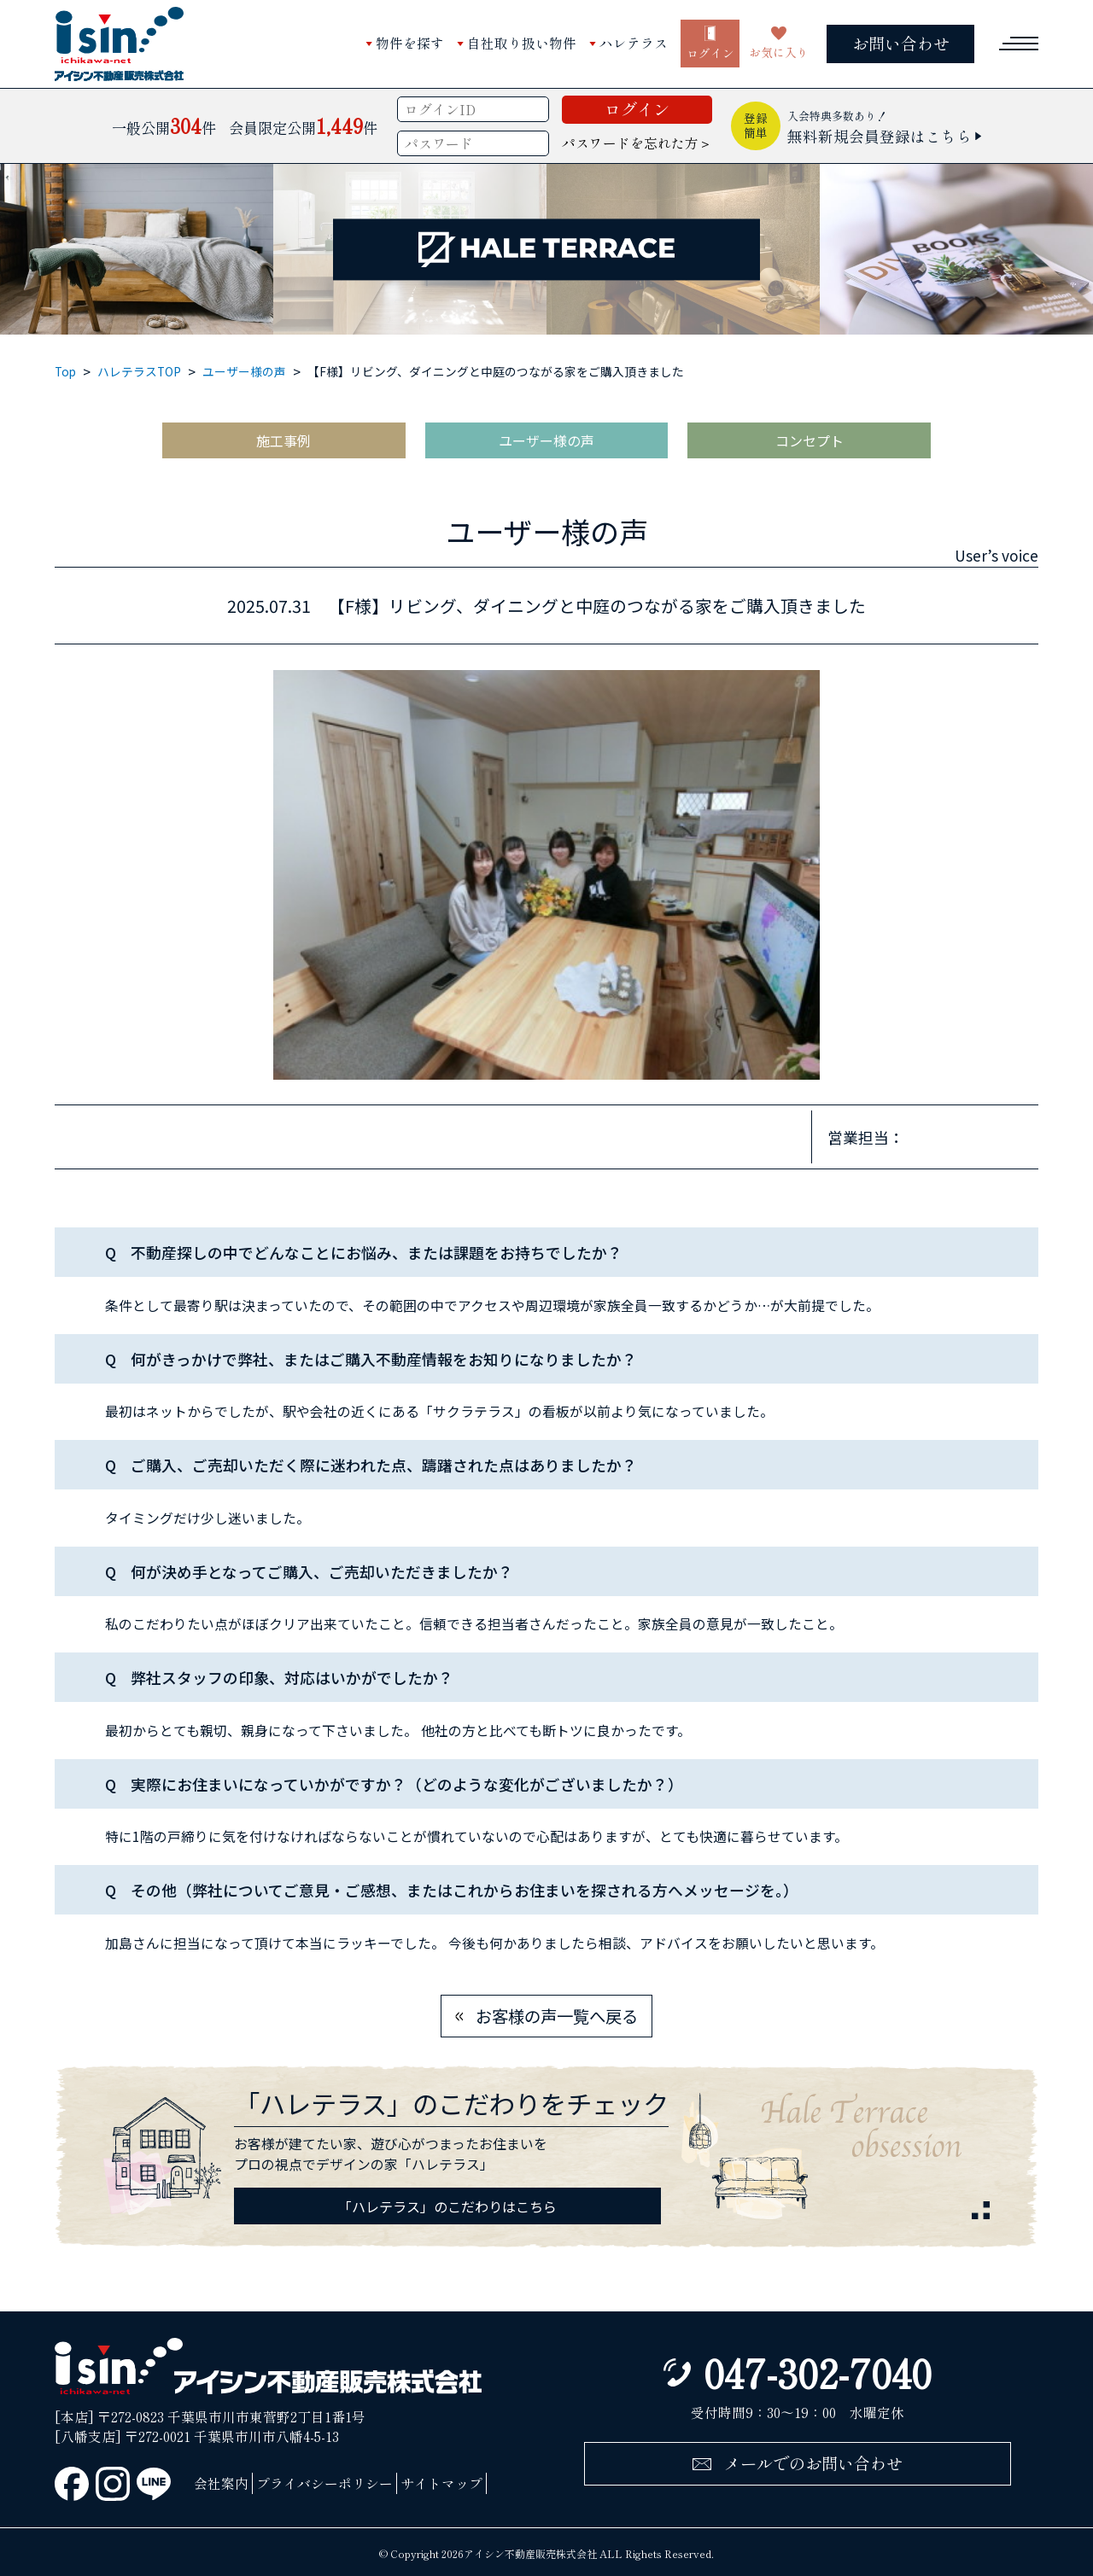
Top (65, 371)
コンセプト (809, 440)
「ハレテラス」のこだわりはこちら (447, 2206)
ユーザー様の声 (244, 371)
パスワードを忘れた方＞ (637, 143)
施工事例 (283, 440)
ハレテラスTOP (139, 371)
